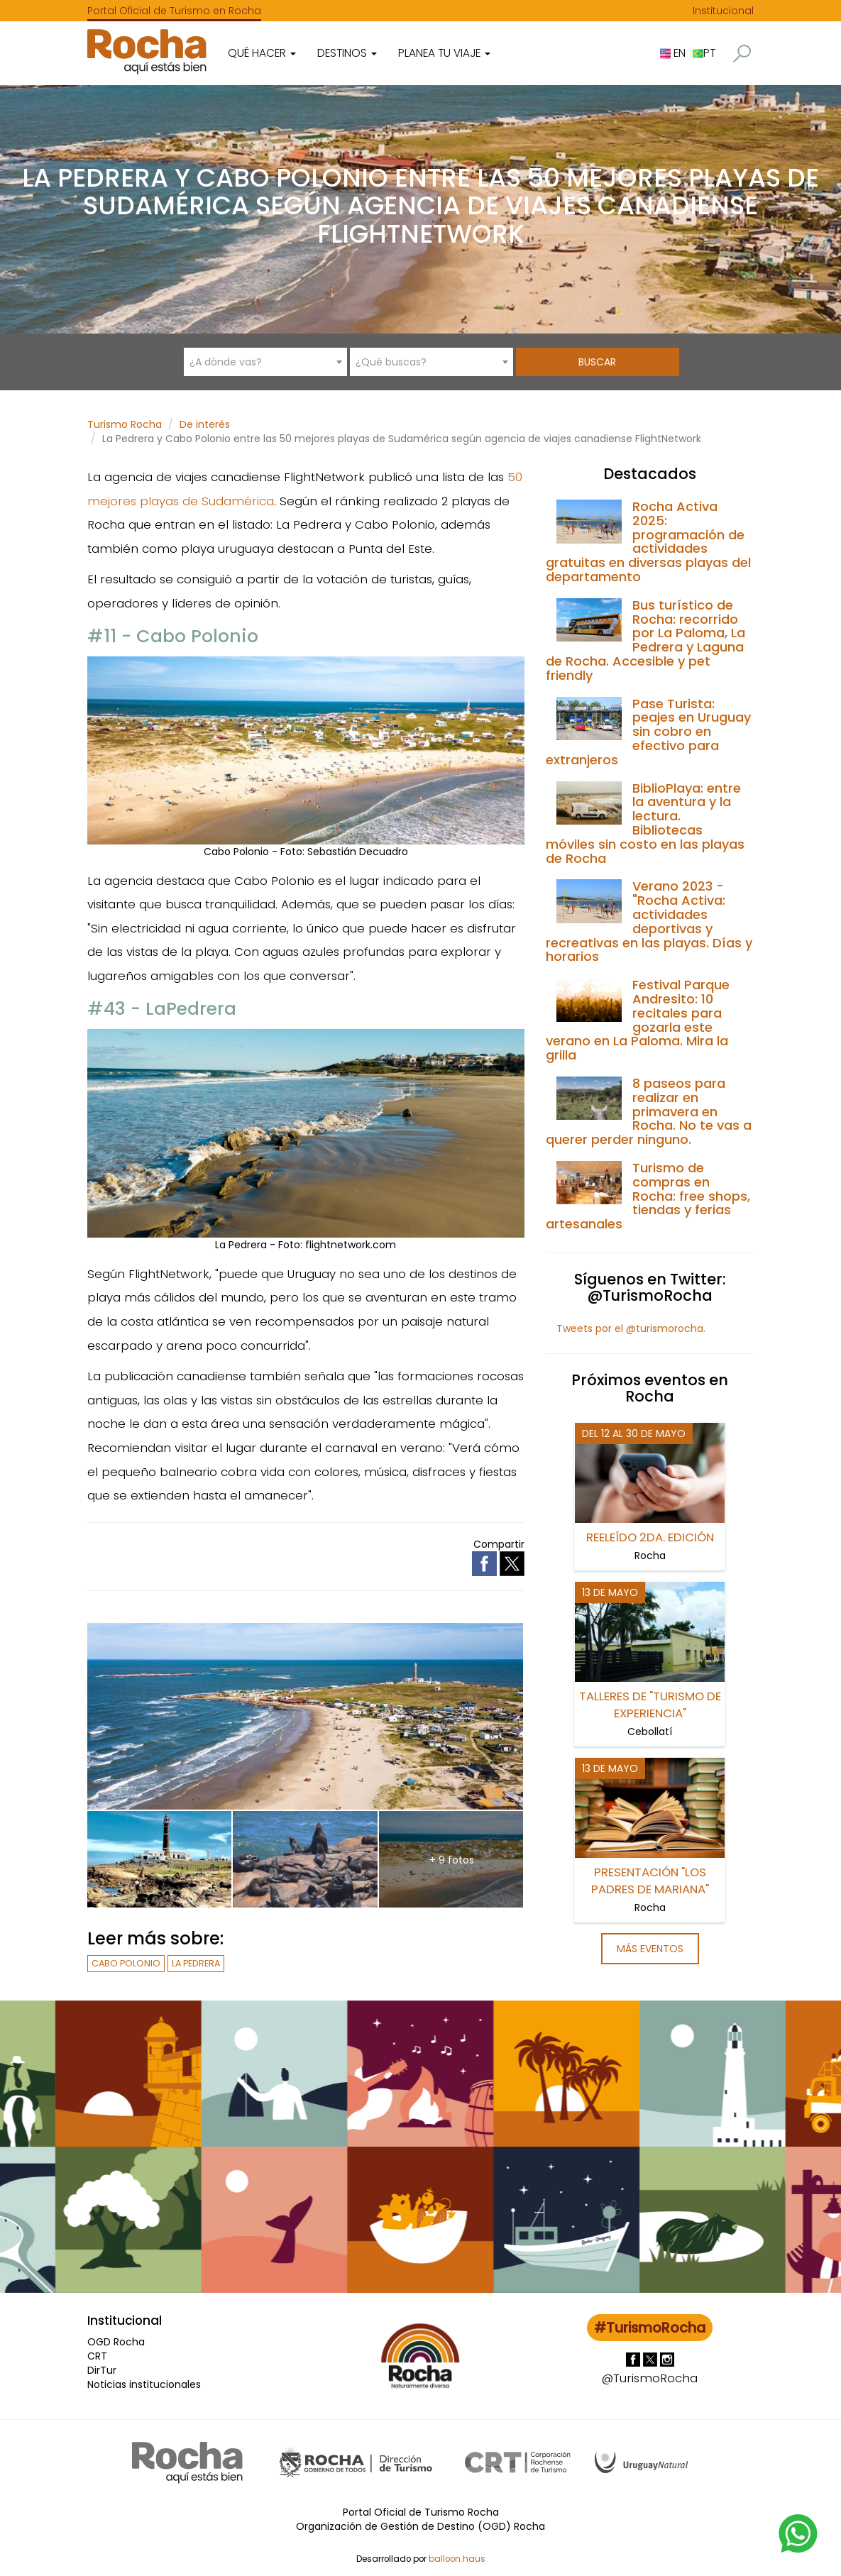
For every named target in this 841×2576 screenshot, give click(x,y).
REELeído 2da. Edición (650, 1537)
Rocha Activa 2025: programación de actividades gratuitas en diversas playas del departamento (648, 541)
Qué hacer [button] (262, 52)
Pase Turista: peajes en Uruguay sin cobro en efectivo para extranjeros (648, 732)
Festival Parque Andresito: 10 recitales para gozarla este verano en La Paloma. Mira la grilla (638, 1020)
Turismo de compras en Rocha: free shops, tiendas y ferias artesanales (648, 1196)
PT (704, 52)
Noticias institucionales (144, 2384)
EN (673, 52)
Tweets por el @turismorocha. (630, 1328)
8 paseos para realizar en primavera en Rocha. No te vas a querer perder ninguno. (649, 1111)
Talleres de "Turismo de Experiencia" (650, 1705)
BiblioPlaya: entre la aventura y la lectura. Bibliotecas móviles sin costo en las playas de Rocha (645, 823)
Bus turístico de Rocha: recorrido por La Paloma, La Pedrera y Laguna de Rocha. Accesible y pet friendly (645, 640)
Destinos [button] (347, 52)
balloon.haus (457, 2559)
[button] (742, 53)
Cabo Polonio (126, 1963)
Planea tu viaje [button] (444, 52)
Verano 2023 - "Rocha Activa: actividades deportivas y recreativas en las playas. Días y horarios (649, 921)
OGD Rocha (116, 2342)
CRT (97, 2356)
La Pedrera (196, 1963)
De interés (205, 424)
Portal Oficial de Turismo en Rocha (174, 11)
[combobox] (265, 362)
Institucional (723, 11)
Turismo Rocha (124, 424)
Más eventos (650, 1949)
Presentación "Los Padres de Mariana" (650, 1881)
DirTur (101, 2370)
